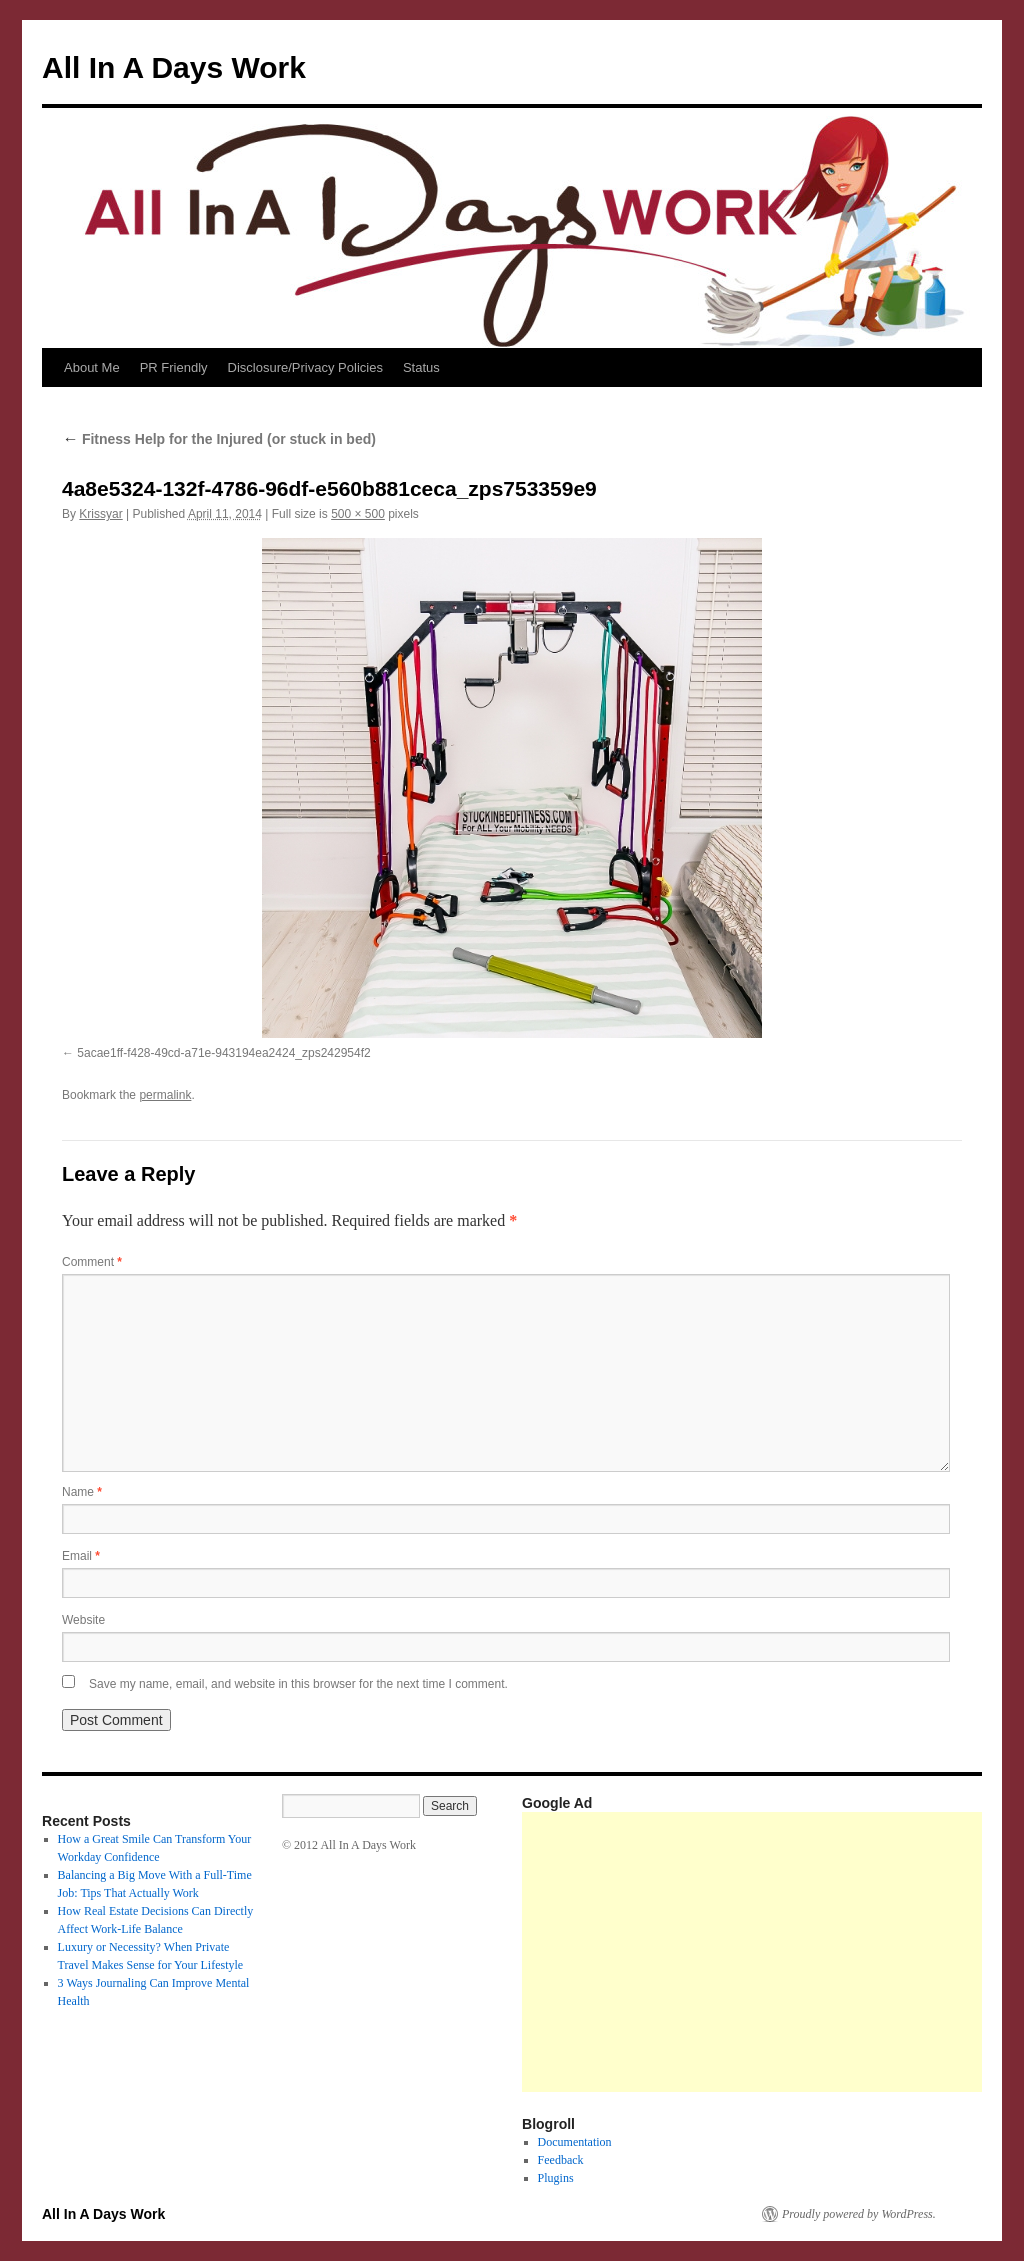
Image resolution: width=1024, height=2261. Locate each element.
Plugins (556, 2178)
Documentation (575, 2142)
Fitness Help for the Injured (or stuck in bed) (219, 439)
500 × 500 (358, 514)
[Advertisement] (773, 1952)
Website (83, 1620)
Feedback (561, 2160)
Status (421, 367)
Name (82, 1492)
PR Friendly (174, 367)
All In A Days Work (174, 67)
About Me (92, 367)
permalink (165, 1095)
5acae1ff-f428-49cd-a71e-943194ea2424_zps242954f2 (223, 1053)
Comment (92, 1262)
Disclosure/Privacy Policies (305, 367)
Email (81, 1556)
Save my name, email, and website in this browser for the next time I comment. (298, 1684)
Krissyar (100, 514)
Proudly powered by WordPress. (859, 2214)
